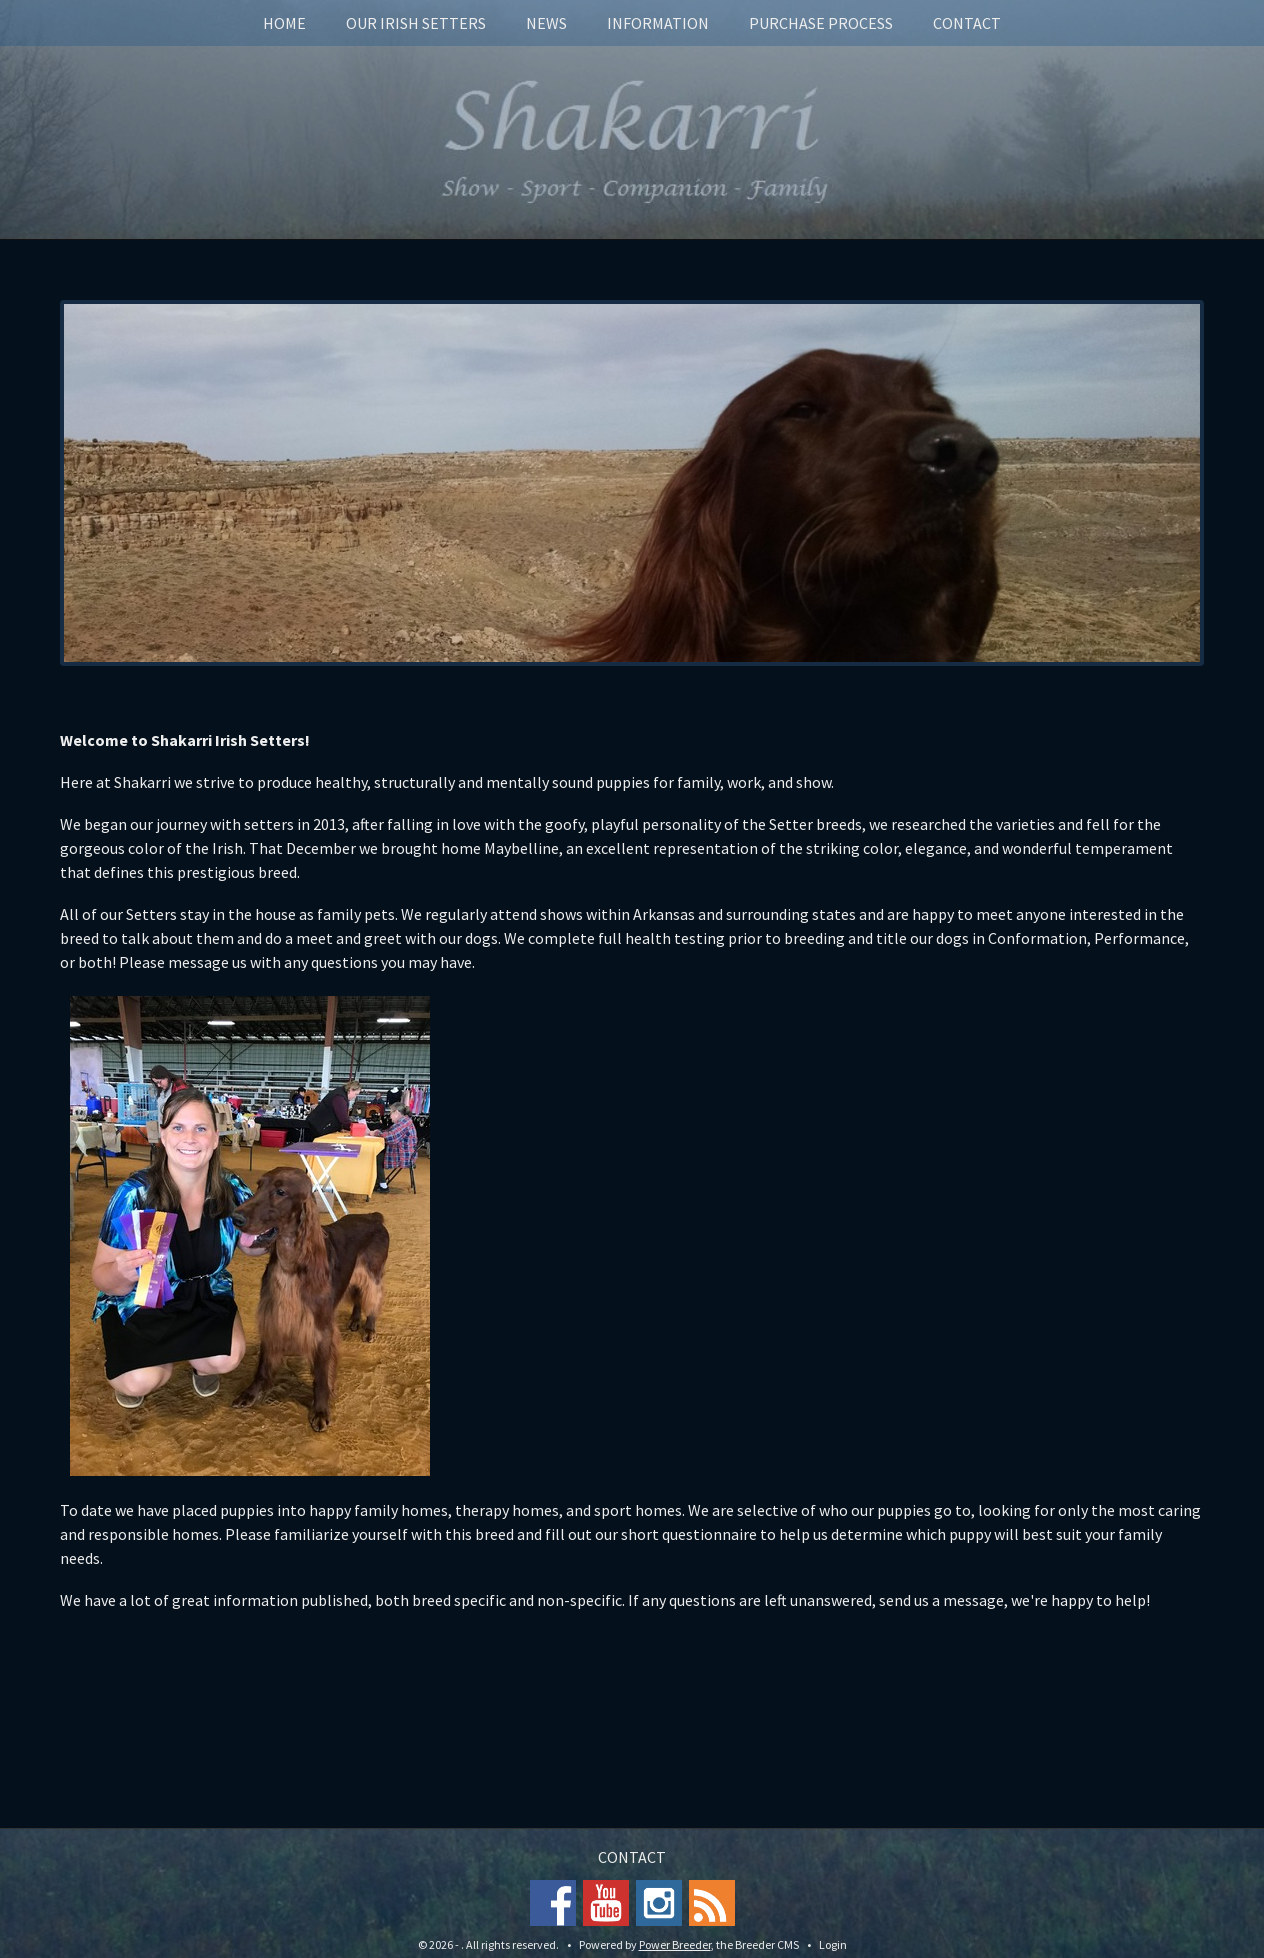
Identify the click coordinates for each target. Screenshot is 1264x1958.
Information (658, 23)
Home (284, 23)
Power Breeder (675, 1944)
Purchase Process (821, 23)
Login (833, 1944)
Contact (967, 23)
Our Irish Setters (416, 23)
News (546, 23)
